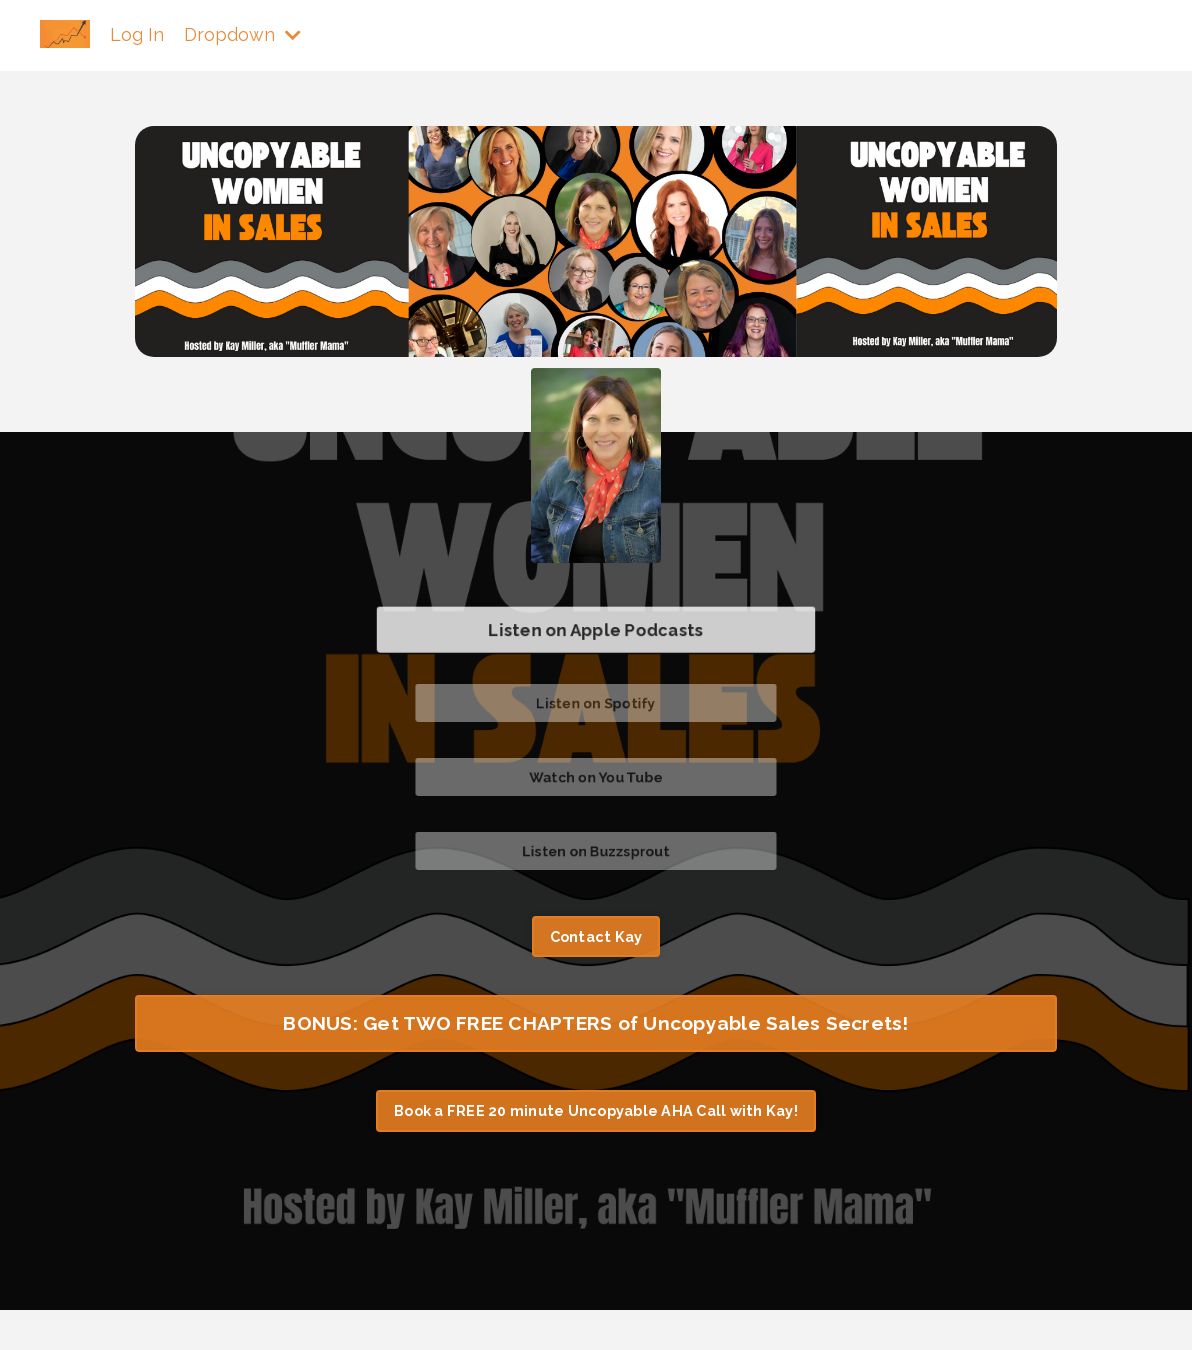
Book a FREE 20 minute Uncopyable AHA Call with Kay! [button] (596, 1110)
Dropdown (242, 34)
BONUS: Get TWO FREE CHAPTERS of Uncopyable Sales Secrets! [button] (595, 1023)
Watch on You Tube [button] (595, 776)
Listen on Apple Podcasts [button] (596, 629)
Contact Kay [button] (596, 936)
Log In (137, 34)
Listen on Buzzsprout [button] (596, 850)
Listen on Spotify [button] (596, 702)
